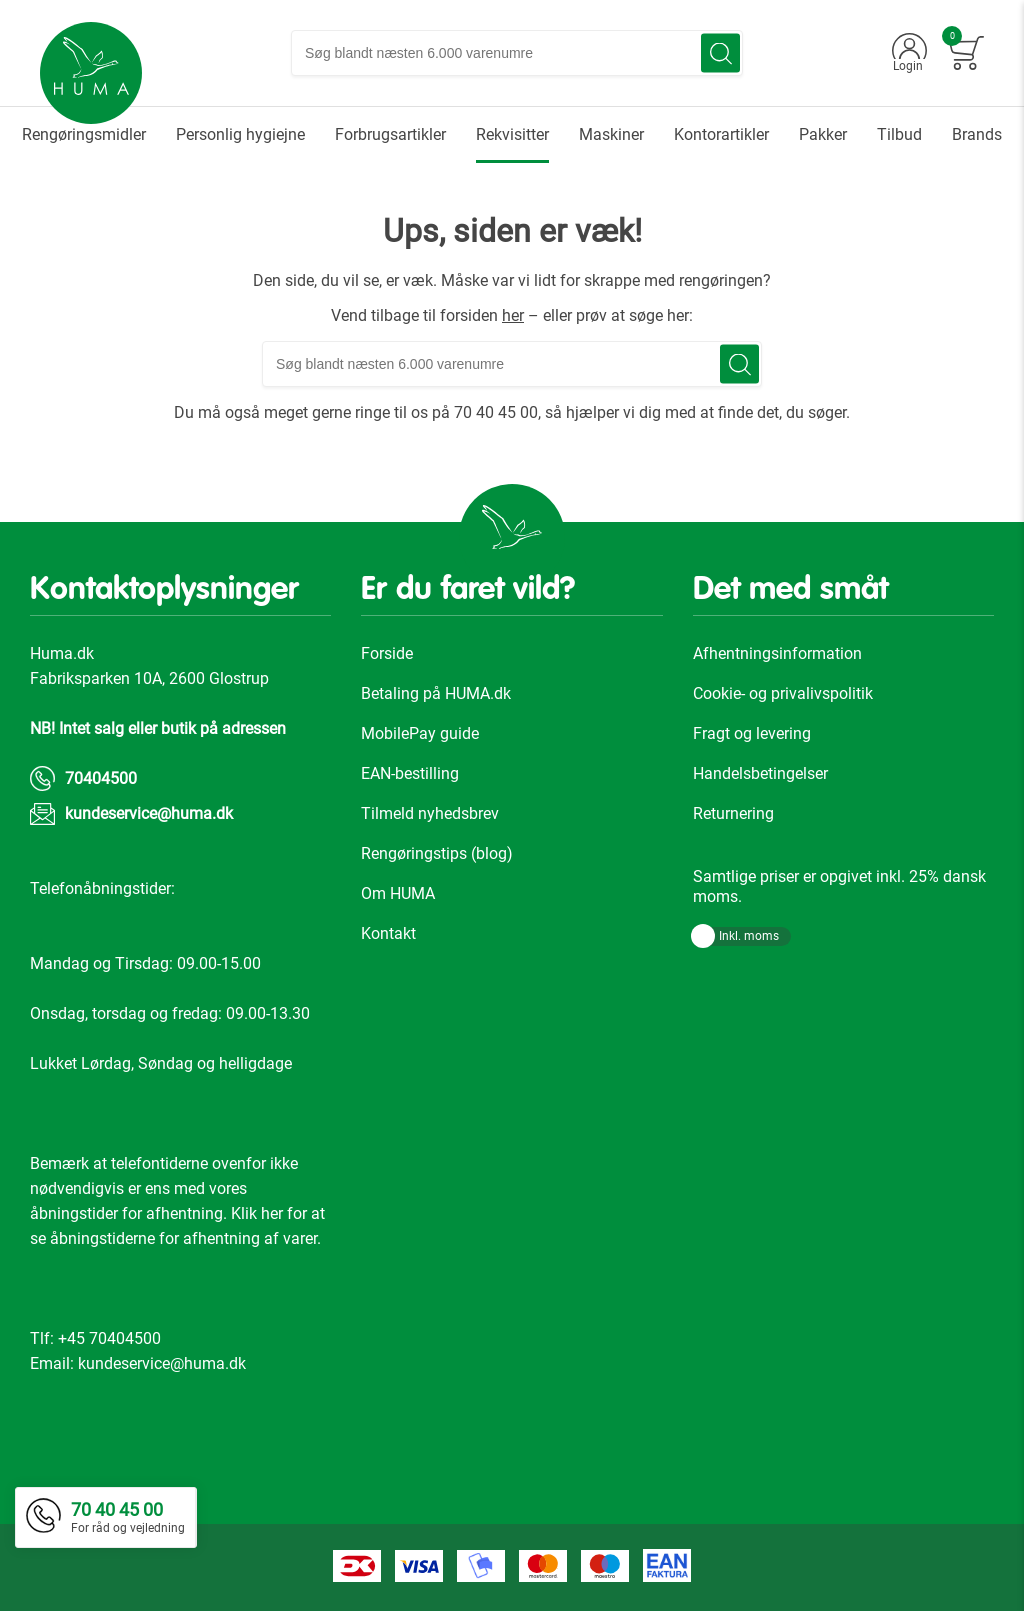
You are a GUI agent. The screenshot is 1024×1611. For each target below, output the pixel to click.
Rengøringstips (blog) (437, 853)
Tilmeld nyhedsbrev (430, 813)
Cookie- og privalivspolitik (783, 693)
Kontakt (388, 933)
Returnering (733, 813)
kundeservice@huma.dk (149, 813)
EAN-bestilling (410, 773)
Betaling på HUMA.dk (436, 693)
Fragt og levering (752, 733)
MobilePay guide (420, 733)
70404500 (101, 778)
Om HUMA (398, 893)
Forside (387, 653)
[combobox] (517, 53)
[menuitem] (84, 134)
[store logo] (91, 73)
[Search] (720, 53)
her (513, 315)
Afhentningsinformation (777, 653)
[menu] (512, 134)
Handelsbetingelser (760, 773)
